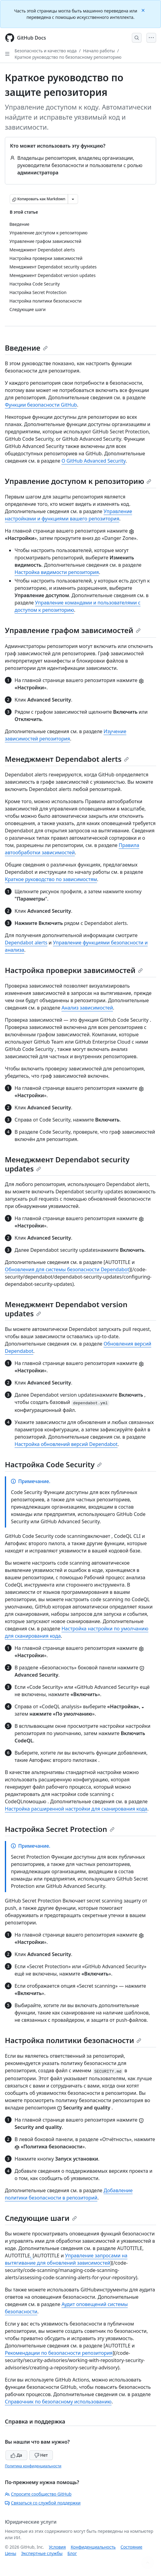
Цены (10, 2553)
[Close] (144, 9)
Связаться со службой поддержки (42, 2503)
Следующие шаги (41, 2218)
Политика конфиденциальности (33, 2466)
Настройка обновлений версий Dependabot (66, 1444)
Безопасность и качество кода (46, 51)
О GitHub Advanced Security (93, 460)
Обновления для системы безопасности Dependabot (67, 1269)
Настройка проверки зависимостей (74, 970)
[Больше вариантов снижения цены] (73, 199)
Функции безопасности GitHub (41, 404)
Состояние (131, 2547)
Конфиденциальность (93, 2547)
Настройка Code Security (53, 1464)
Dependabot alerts (26, 942)
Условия (57, 2547)
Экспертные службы (42, 2553)
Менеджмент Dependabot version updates (66, 1308)
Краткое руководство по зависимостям (51, 879)
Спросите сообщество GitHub (38, 2494)
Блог (72, 2553)
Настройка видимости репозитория (57, 572)
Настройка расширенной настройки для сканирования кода (76, 1808)
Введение (26, 348)
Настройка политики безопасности (73, 2040)
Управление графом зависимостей (73, 630)
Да (16, 2455)
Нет (41, 2455)
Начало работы (99, 51)
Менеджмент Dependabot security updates (67, 1164)
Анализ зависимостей (87, 1007)
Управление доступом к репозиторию (78, 481)
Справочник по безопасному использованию (58, 2401)
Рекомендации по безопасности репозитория (59, 2353)
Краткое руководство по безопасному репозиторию (68, 57)
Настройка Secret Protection (60, 1829)
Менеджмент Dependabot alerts (67, 759)
